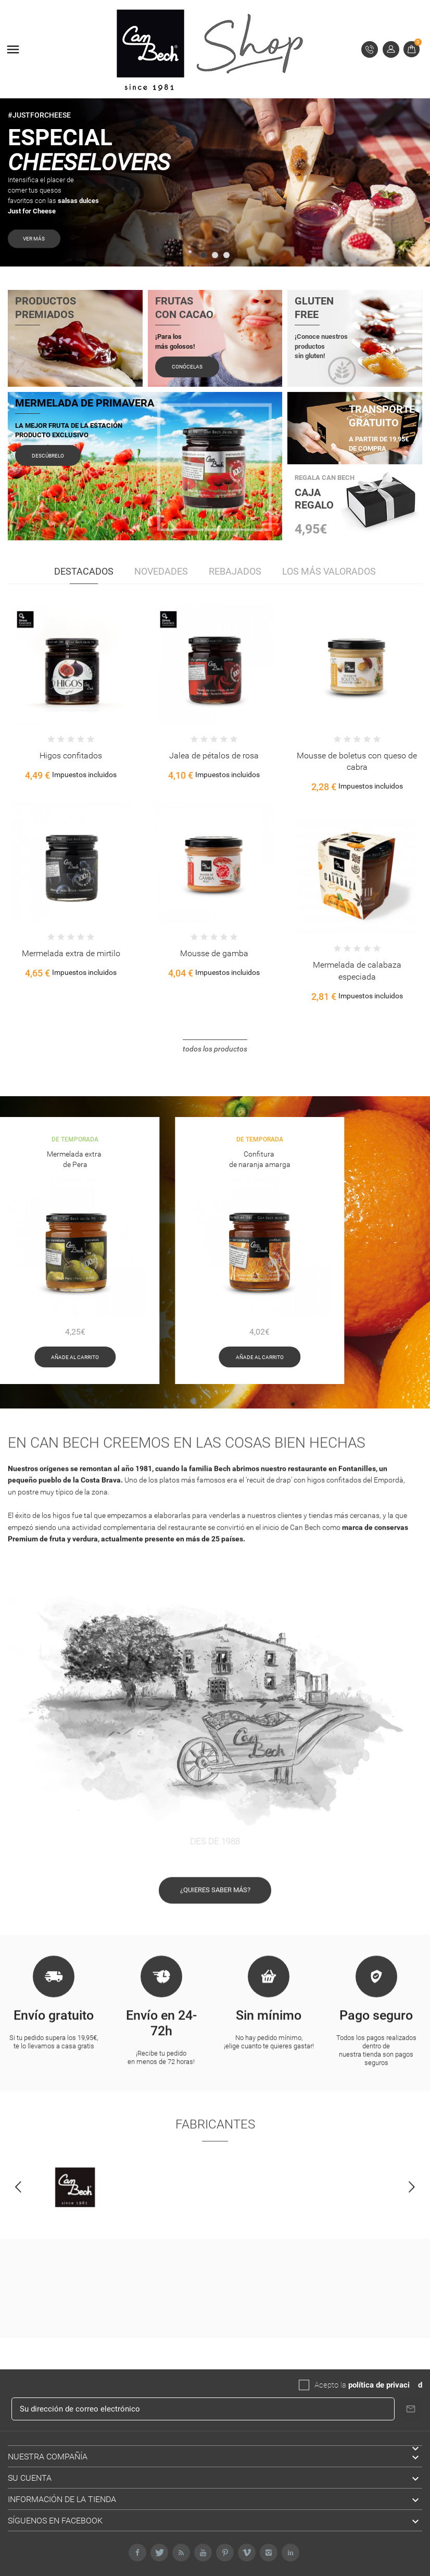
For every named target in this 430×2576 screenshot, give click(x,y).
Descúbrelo (48, 455)
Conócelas (187, 366)
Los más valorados (329, 571)
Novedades (161, 571)
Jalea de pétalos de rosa (214, 755)
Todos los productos (215, 1049)
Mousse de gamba (214, 953)
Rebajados (235, 571)
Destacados (83, 571)
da (414, 2385)
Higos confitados (71, 755)
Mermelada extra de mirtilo (71, 953)
